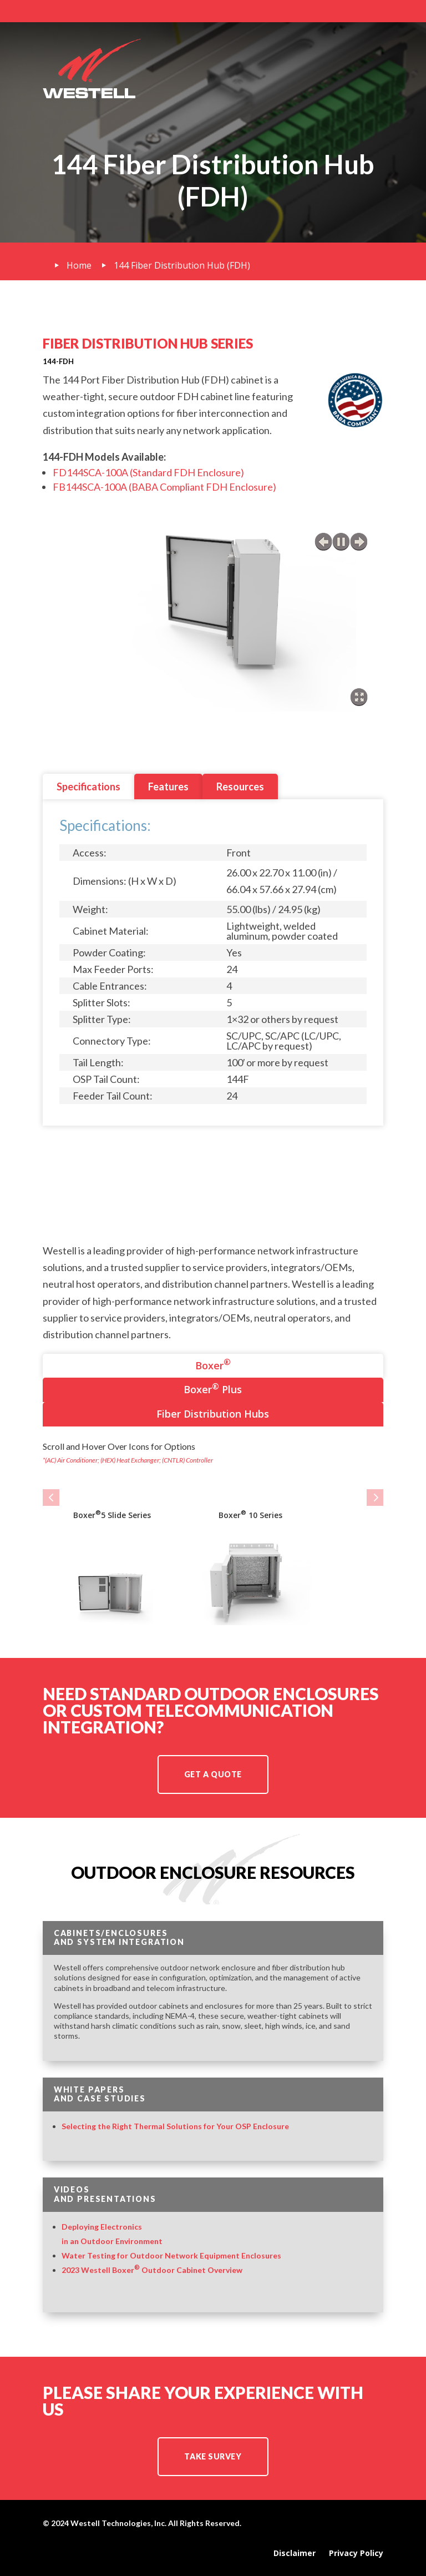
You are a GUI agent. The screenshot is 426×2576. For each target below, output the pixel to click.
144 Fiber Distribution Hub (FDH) (182, 265)
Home (79, 265)
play (341, 542)
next (359, 542)
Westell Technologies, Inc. (118, 2523)
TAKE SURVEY (212, 2456)
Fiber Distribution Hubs (212, 1413)
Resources (240, 786)
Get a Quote (213, 1774)
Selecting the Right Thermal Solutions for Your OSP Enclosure (175, 2126)
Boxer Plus (213, 1388)
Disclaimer (294, 2553)
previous (323, 542)
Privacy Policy (356, 2553)
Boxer (213, 1364)
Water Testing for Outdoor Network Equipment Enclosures (171, 2255)
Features (168, 786)
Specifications (88, 786)
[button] (51, 1497)
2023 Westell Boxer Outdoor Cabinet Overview (152, 2270)
